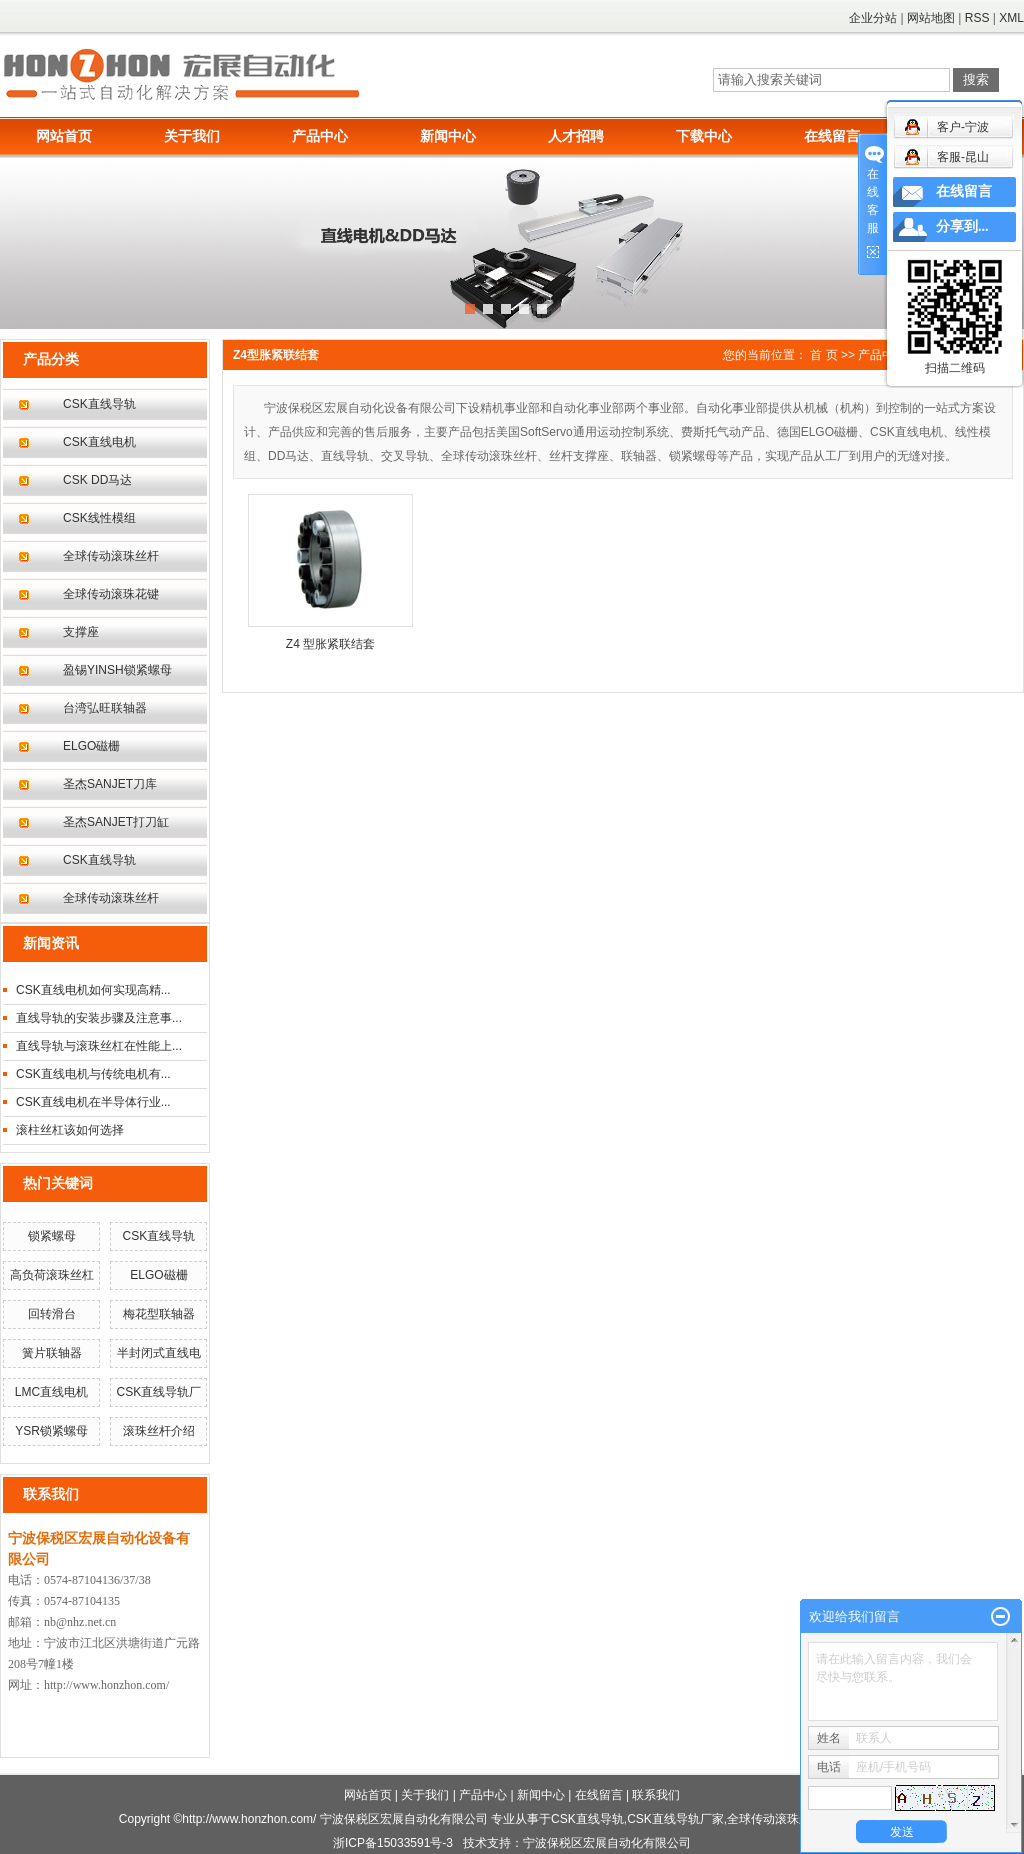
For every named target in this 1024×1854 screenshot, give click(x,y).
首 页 (823, 355)
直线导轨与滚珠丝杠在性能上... (99, 1046)
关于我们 (192, 136)
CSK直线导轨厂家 (675, 1819)
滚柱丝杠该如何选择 (70, 1130)
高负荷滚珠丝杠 (52, 1275)
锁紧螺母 (52, 1236)
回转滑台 (52, 1314)
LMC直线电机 (51, 1392)
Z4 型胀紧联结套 (330, 644)
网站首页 (64, 136)
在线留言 (832, 136)
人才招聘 (576, 136)
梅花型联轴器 (159, 1314)
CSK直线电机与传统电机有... (93, 1074)
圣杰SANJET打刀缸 (116, 822)
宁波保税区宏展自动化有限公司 (607, 1843)
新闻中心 (448, 136)
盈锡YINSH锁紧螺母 (117, 670)
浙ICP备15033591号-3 (393, 1843)
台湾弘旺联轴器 (105, 708)
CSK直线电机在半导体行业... (93, 1102)
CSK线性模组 (99, 518)
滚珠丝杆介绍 (159, 1431)
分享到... (962, 226)
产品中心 (320, 136)
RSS (977, 18)
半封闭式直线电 (159, 1353)
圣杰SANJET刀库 (110, 784)
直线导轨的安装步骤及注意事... (99, 1018)
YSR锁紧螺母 (51, 1431)
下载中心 (704, 136)
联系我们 (656, 1795)
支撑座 (81, 632)
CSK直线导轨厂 (159, 1392)
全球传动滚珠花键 (111, 594)
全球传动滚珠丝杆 (111, 556)
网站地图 (931, 18)
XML (1011, 18)
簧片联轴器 (52, 1353)
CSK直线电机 (99, 442)
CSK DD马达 (97, 480)
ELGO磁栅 (91, 746)
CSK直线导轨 (99, 404)
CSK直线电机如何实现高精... (93, 990)
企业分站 (873, 18)
